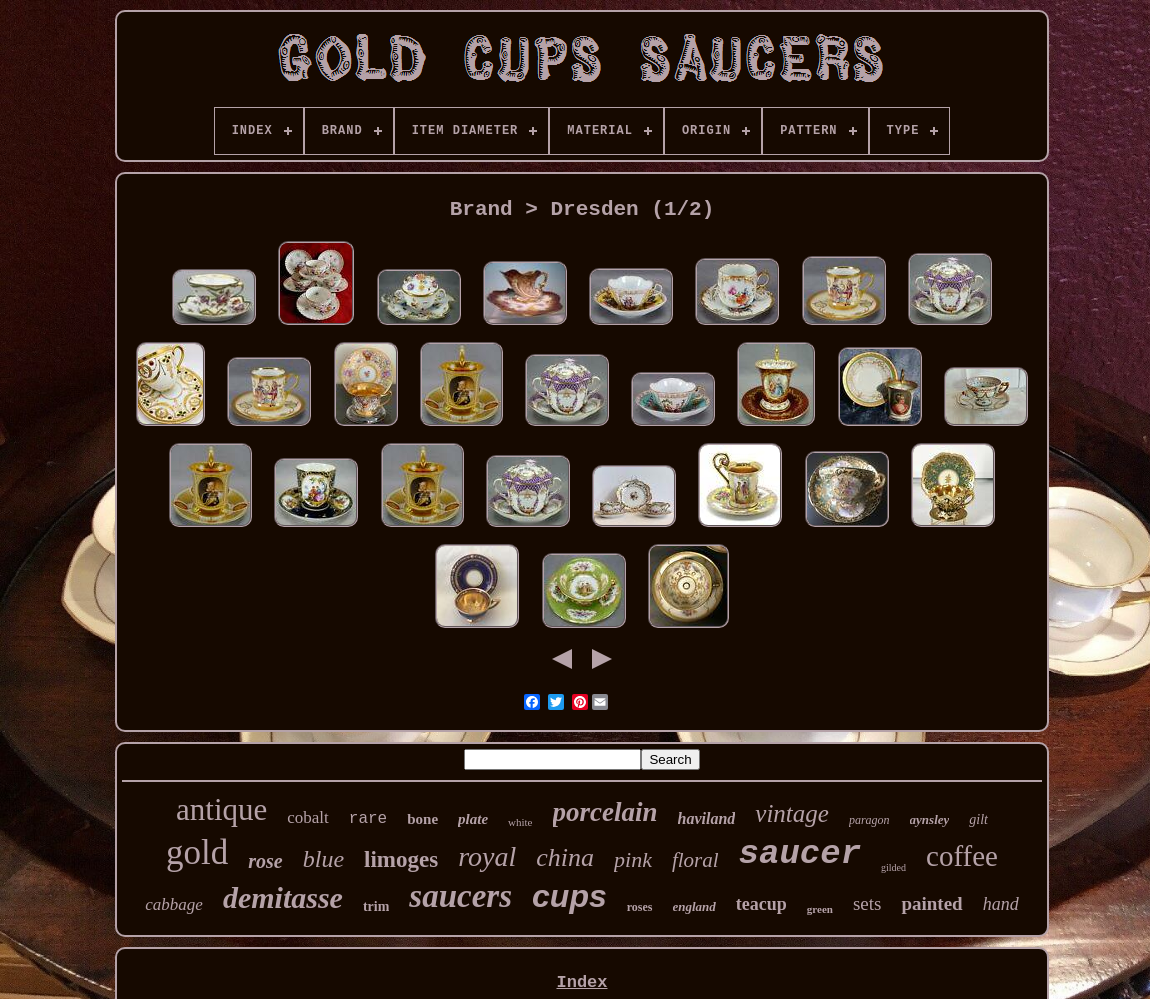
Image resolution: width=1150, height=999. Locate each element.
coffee (962, 856)
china (565, 857)
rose (265, 861)
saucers (460, 896)
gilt (978, 819)
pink (633, 859)
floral (695, 860)
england (694, 906)
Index (581, 982)
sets (867, 903)
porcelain (605, 812)
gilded (893, 867)
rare (368, 819)
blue (323, 859)
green (820, 909)
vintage (792, 813)
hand (1001, 904)
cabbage (174, 904)
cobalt (308, 817)
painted (931, 903)
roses (640, 907)
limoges (401, 859)
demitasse (283, 897)
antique (221, 809)
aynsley (930, 819)
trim (376, 906)
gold (197, 852)
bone (422, 819)
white (520, 822)
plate (473, 819)
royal (487, 856)
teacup (761, 904)
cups (569, 896)
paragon (869, 820)
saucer (800, 854)
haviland (707, 818)
